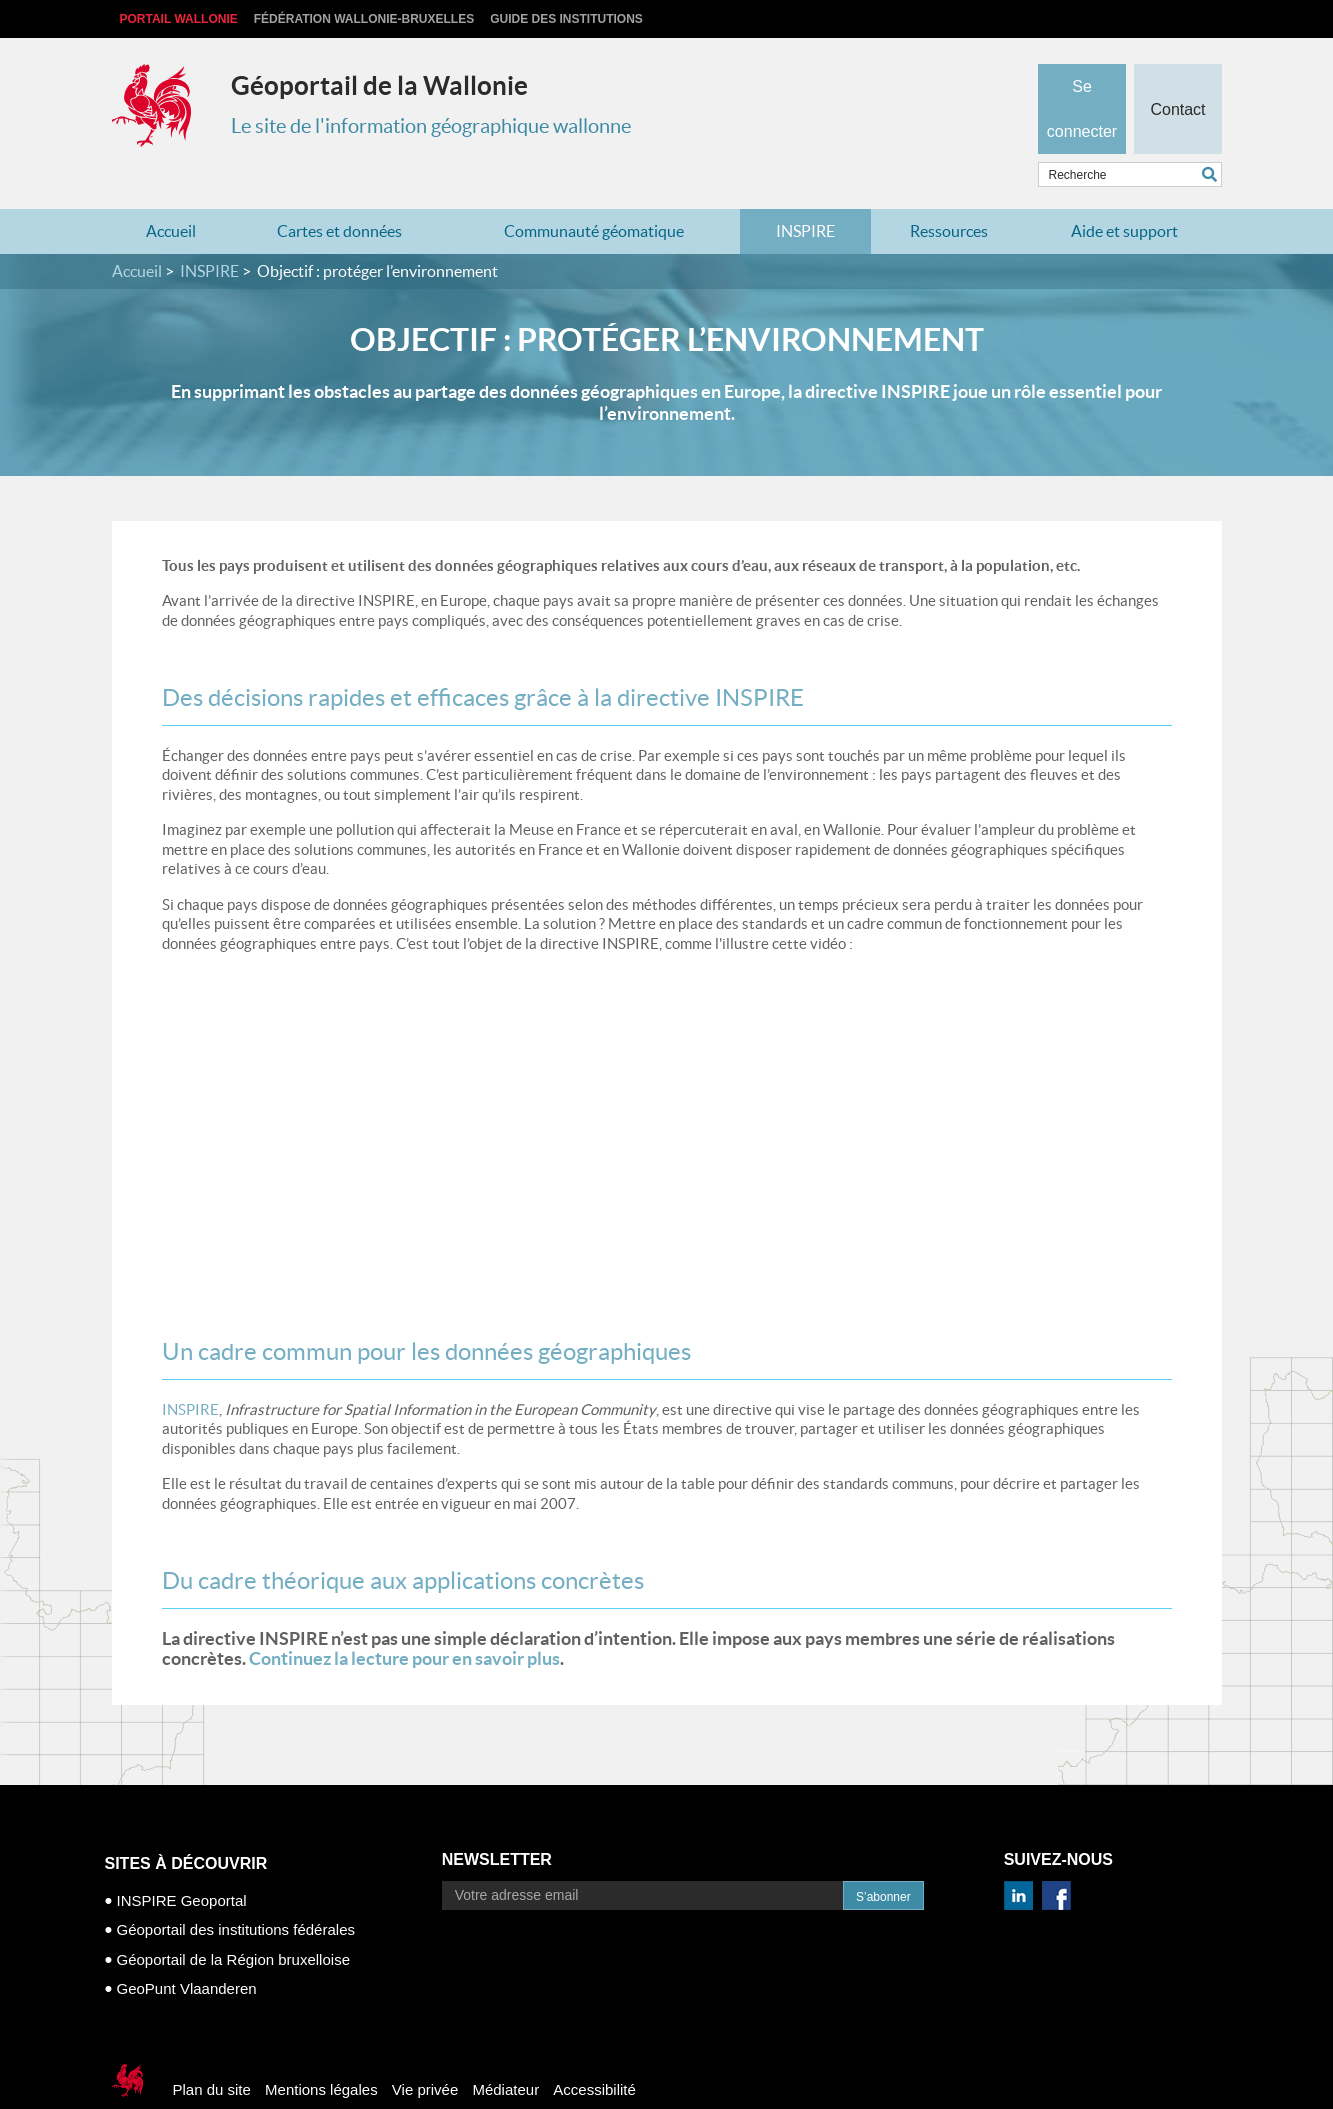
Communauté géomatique (594, 192)
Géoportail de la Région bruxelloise (233, 1919)
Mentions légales (321, 2049)
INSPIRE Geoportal (182, 1860)
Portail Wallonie (179, 19)
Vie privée (425, 2049)
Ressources (949, 192)
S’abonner (883, 1857)
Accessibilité (594, 2049)
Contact (1177, 76)
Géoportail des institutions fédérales (236, 1890)
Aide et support (1124, 192)
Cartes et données (339, 192)
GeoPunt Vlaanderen (187, 1949)
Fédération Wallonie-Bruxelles (364, 19)
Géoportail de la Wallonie (379, 85)
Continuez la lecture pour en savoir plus (404, 1619)
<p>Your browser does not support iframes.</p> (442, 1087)
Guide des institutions (566, 19)
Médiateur (505, 2049)
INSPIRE (805, 192)
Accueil (171, 192)
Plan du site (212, 2049)
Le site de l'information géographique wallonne (431, 126)
